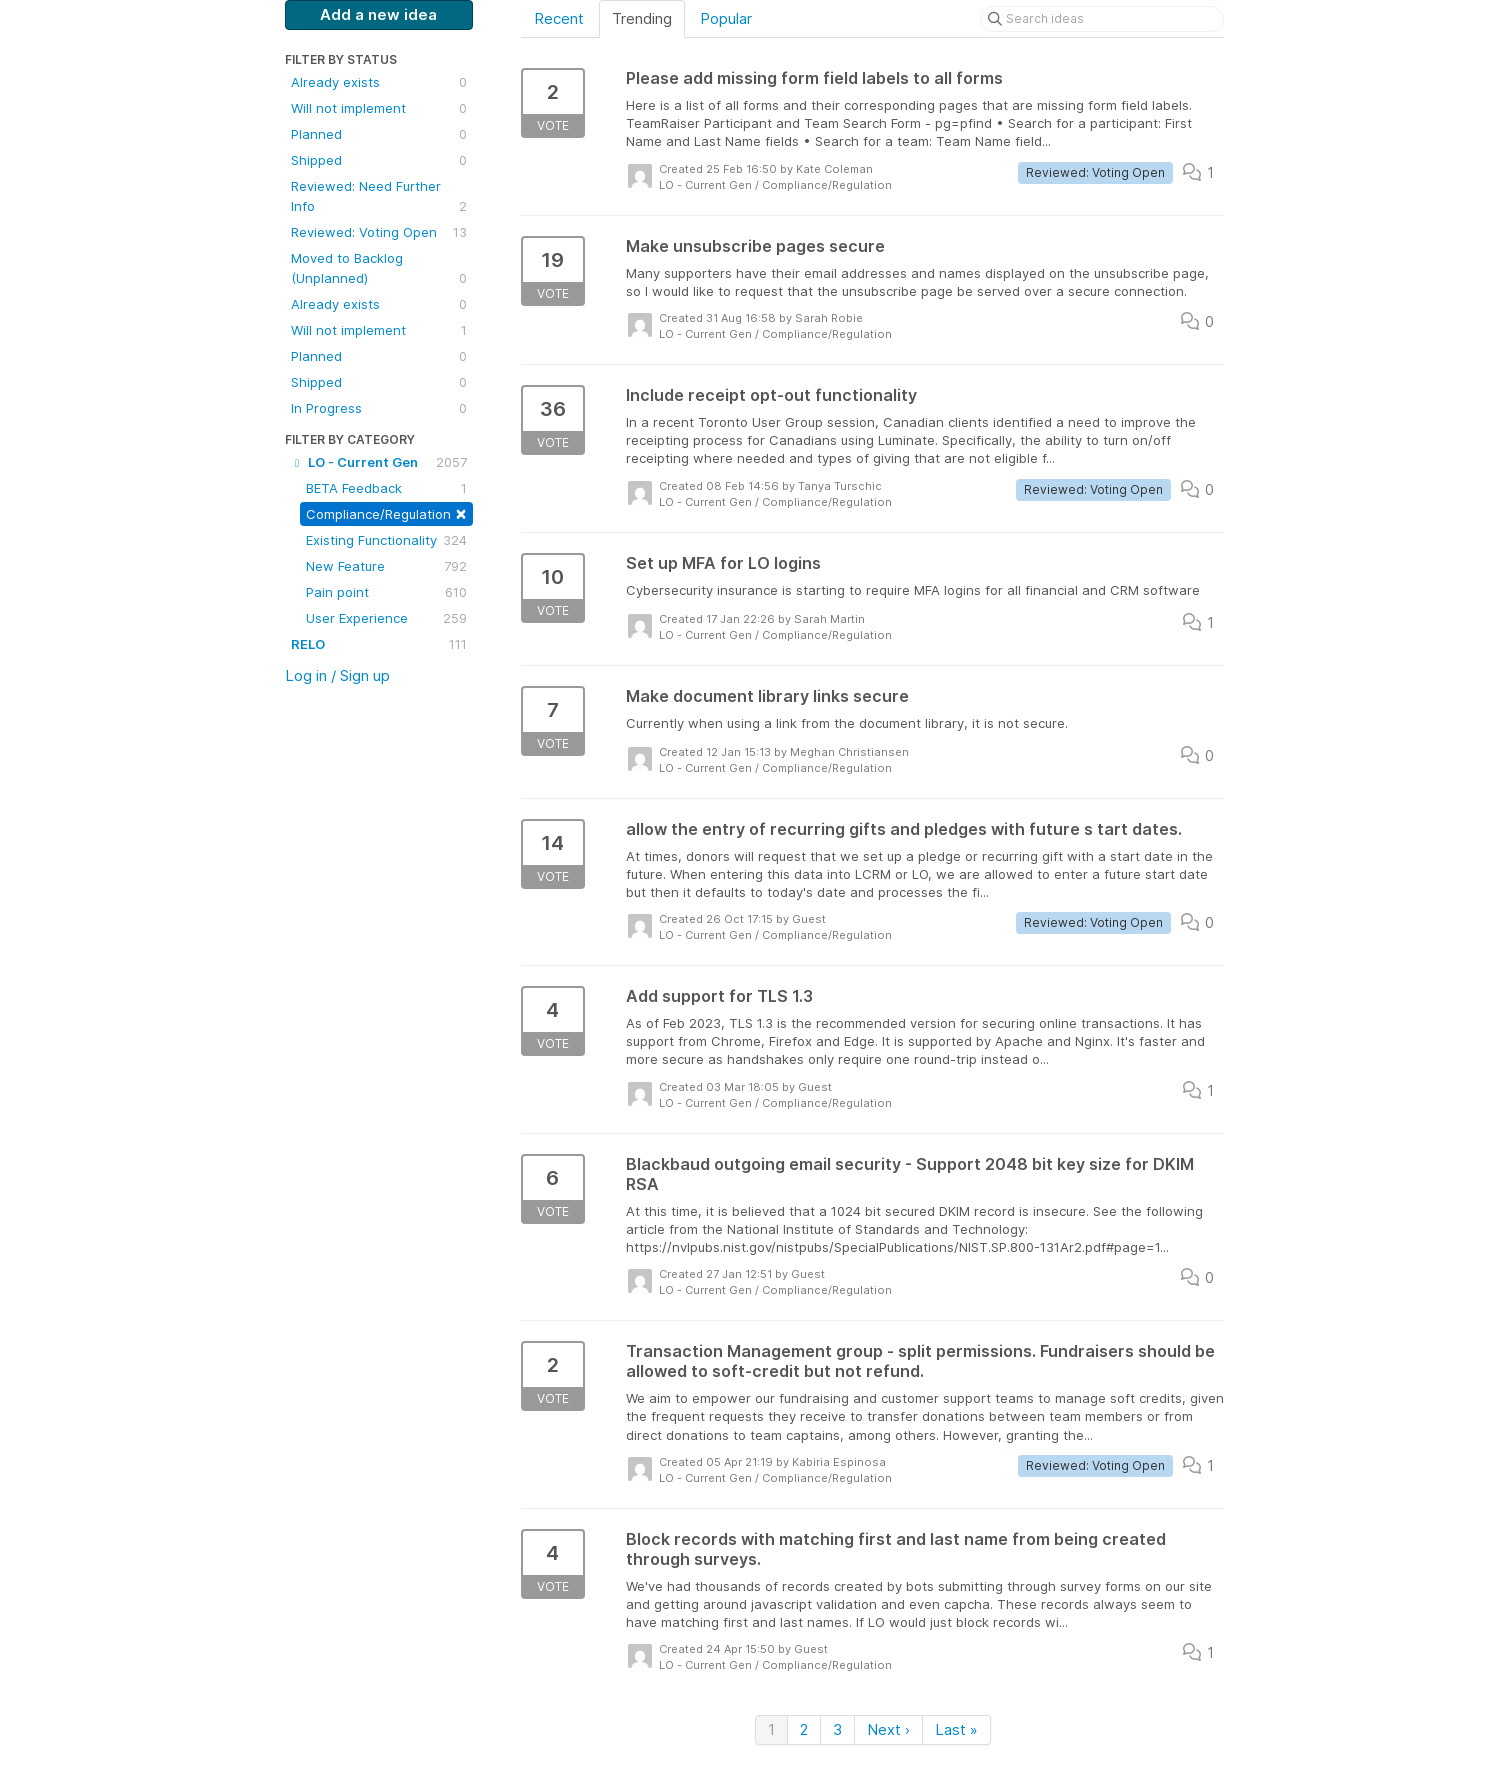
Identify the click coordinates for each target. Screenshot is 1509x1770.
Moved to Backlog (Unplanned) (379, 269)
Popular (726, 18)
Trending (642, 18)
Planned (379, 134)
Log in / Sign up (337, 675)
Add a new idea (378, 14)
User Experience (386, 618)
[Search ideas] (1102, 19)
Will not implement (379, 108)
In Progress (379, 408)
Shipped (379, 160)
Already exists (379, 82)
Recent (559, 18)
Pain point (386, 592)
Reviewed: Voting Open (379, 232)
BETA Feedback (386, 488)
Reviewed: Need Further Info (379, 197)
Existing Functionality (386, 540)
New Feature (386, 566)
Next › (888, 1729)
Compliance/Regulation (386, 512)
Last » (956, 1729)
